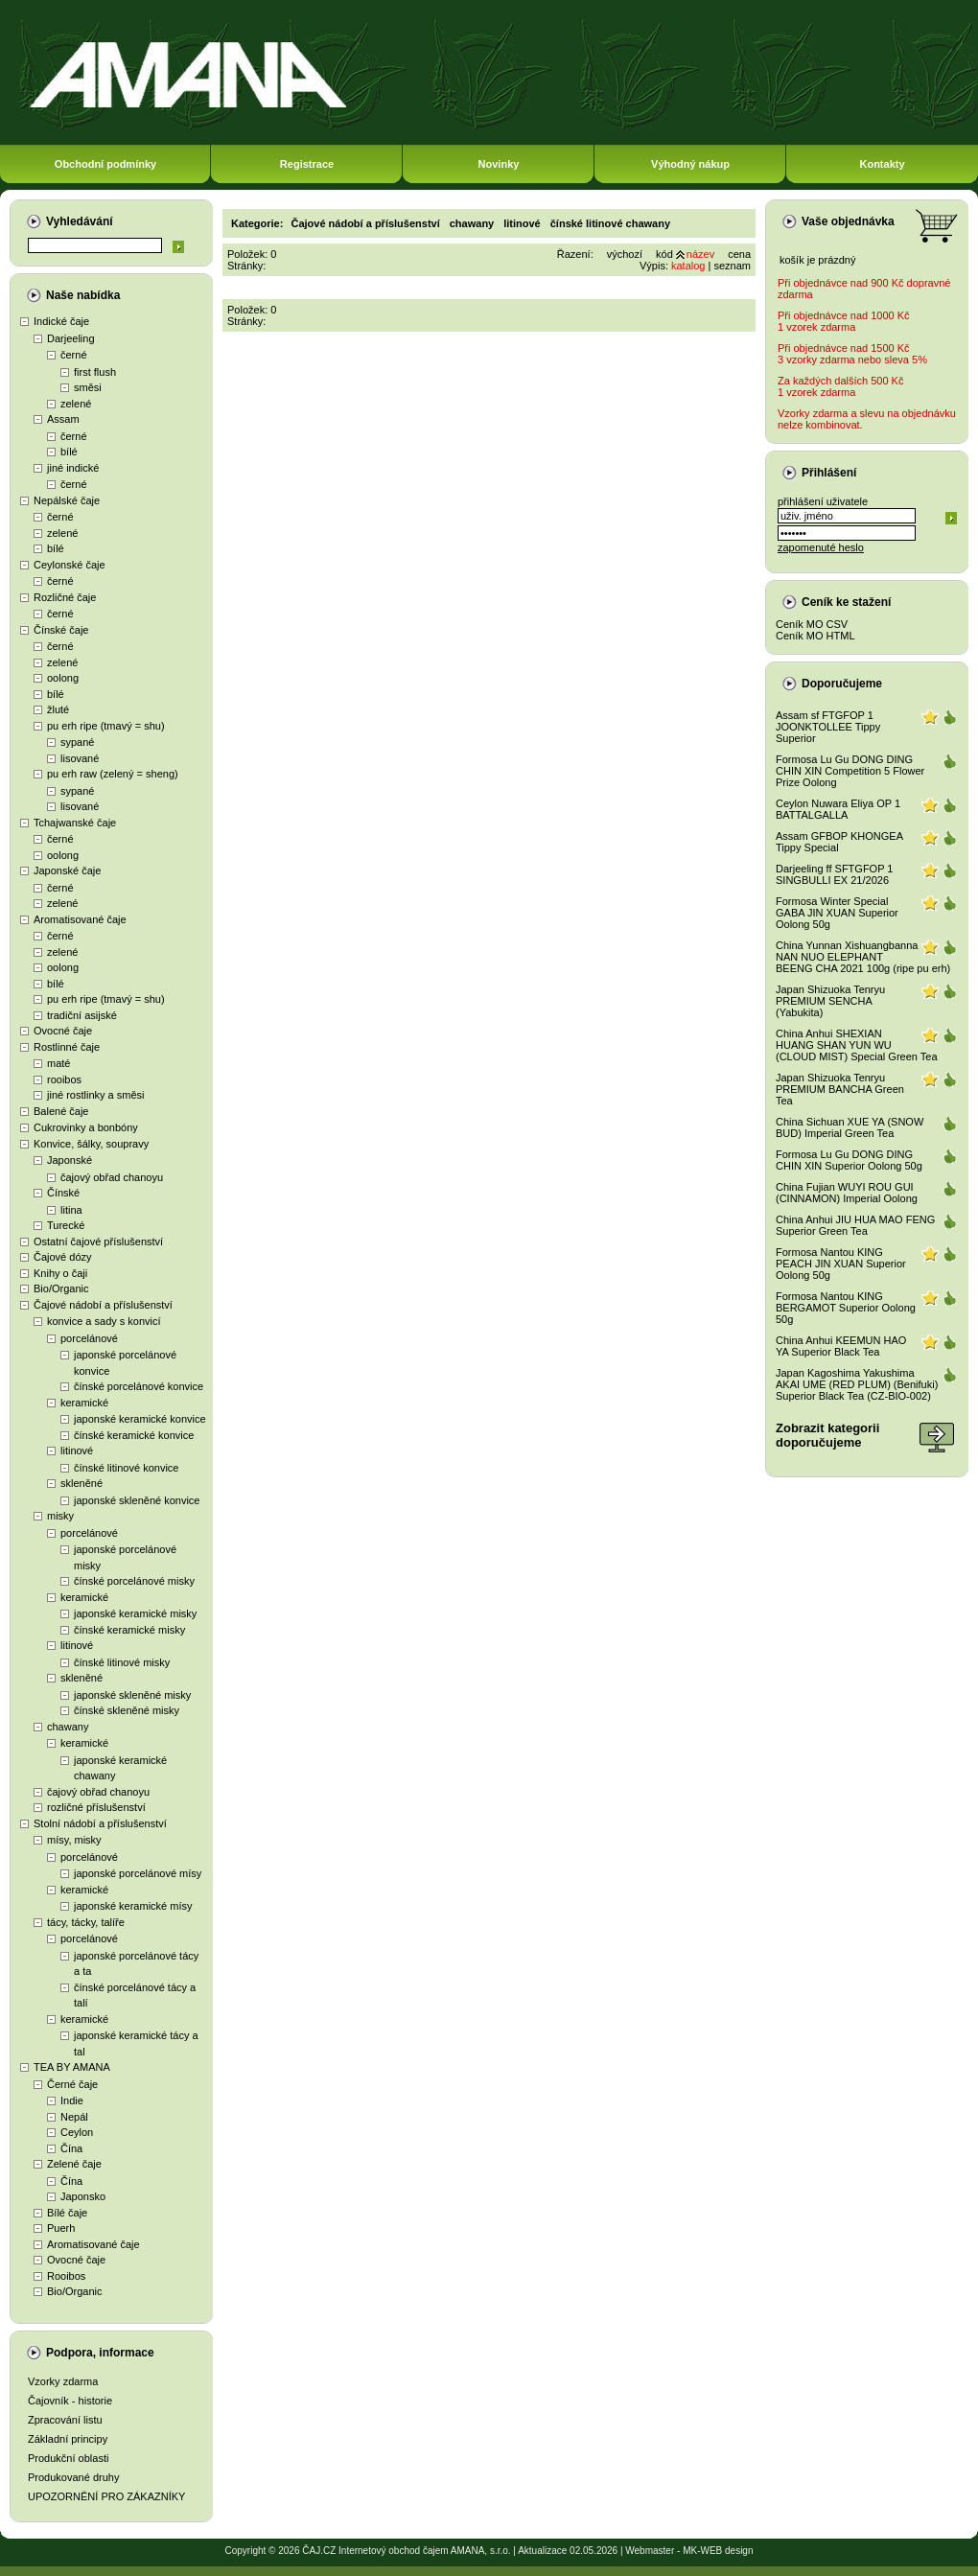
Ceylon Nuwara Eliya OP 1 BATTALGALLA (838, 809)
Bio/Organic (61, 1288)
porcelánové (89, 1338)
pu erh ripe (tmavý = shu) (106, 725)
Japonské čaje (67, 870)
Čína (71, 2148)
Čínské (63, 1192)
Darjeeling (71, 338)
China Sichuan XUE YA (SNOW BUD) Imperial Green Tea (849, 1127)
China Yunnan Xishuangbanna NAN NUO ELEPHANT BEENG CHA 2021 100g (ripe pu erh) (863, 957)
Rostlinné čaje (67, 1047)
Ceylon (76, 2132)
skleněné (81, 1483)
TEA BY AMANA (72, 2067)
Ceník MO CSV (812, 624)
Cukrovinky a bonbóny (86, 1127)
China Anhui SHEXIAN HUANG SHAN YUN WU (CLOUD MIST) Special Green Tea (857, 1045)
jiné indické (73, 468)
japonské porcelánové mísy (137, 1873)
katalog (688, 265)
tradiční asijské (82, 1015)
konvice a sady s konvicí (104, 1321)
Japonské (69, 1160)
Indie (71, 2100)
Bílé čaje (67, 2212)
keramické (84, 1402)
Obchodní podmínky (105, 164)
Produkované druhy (73, 2477)
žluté (58, 709)
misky (60, 1515)
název (700, 254)
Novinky (499, 164)
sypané (77, 742)
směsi (88, 387)
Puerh (61, 2228)
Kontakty (881, 164)
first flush (95, 372)
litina (71, 1210)
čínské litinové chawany (610, 223)
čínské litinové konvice (126, 1468)
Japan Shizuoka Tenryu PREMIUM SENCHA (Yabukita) (830, 1001)
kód (664, 254)
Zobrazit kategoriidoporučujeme (827, 1435)
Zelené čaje (74, 2164)
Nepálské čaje (67, 500)
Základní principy (67, 2439)
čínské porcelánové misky (134, 1581)
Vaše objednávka (848, 221)
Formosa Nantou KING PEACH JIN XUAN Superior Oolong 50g (841, 1263)
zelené (75, 403)
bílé (69, 451)
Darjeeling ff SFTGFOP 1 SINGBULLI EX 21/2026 (834, 874)
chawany (67, 1726)
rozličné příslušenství (96, 1807)
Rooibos (66, 2276)
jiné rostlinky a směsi (95, 1095)
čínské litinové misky (122, 1662)
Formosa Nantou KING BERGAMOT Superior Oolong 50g (846, 1307)
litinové (76, 1450)
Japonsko (82, 2196)
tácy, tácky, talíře (86, 1922)
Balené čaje (61, 1111)
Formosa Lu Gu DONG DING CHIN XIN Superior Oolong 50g (849, 1160)
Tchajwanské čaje (75, 822)
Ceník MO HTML (815, 635)
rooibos (64, 1079)
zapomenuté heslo (821, 547)
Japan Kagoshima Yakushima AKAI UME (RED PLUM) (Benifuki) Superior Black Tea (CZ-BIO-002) (857, 1384)
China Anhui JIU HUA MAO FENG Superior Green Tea (855, 1225)
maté (58, 1063)
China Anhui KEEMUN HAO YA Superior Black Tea (841, 1346)
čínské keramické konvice (134, 1435)
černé (73, 354)
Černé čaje (72, 2084)
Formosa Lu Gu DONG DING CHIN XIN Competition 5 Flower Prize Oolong (850, 771)
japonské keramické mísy (133, 1906)
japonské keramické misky (135, 1613)
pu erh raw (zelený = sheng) (112, 773)
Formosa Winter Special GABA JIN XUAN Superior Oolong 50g (837, 912)
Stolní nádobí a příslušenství (100, 1823)
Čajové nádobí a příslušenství (103, 1305)
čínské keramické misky (129, 1630)
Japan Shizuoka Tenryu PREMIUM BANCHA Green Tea (840, 1089)
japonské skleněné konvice (136, 1500)
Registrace (307, 164)
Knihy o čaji (60, 1273)
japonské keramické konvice (140, 1419)
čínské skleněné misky (126, 1710)
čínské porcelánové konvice (138, 1386)
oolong (63, 678)
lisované (79, 758)
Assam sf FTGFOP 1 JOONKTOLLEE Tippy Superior (828, 726)
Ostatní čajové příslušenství (98, 1241)
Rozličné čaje (65, 597)
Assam (63, 419)
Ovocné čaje (63, 1030)
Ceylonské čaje (69, 564)
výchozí (624, 254)
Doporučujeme (842, 683)
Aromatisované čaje (80, 919)
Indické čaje (61, 321)
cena (739, 254)
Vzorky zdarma (63, 2381)
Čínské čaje (61, 630)
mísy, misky (74, 1839)
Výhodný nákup (690, 164)
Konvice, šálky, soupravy (91, 1143)
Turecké (65, 1225)
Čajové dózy (63, 1257)
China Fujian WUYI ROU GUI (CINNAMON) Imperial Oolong (847, 1192)
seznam (732, 265)
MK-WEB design (718, 2550)
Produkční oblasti (68, 2458)
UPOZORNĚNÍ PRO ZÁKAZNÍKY (106, 2496)
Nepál (74, 2117)
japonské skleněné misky (132, 1695)
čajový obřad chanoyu (111, 1177)
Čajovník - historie (70, 2400)
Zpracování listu (65, 2419)
